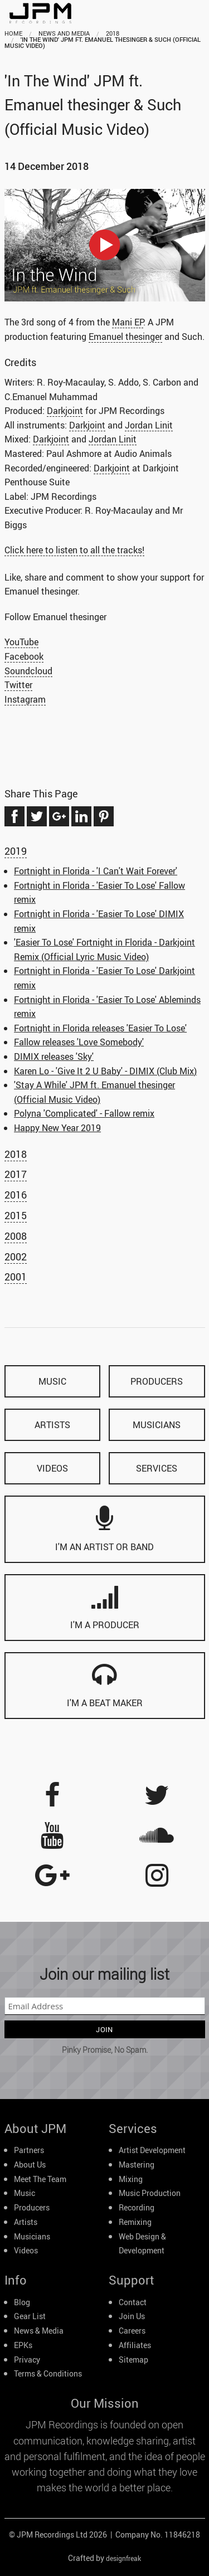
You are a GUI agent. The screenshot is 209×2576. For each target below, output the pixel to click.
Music (24, 2193)
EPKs (23, 2345)
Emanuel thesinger (125, 336)
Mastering (136, 2165)
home (13, 33)
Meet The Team (40, 2179)
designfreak (123, 2558)
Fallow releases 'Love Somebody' (79, 1042)
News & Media (39, 2331)
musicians (157, 1424)
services (156, 1468)
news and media (64, 33)
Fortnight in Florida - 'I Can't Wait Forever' (95, 870)
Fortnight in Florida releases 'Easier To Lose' (100, 1028)
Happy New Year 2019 (57, 1127)
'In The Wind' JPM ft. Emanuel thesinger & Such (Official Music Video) (102, 42)
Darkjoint (65, 410)
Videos (26, 2251)
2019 (15, 851)
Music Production (150, 2193)
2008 (15, 1236)
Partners (29, 2150)
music (52, 1381)
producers (156, 1381)
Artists (25, 2222)
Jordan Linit (149, 425)
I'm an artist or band (104, 1529)
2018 (112, 33)
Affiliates (135, 2345)
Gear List (30, 2316)
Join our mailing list (104, 1974)
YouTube (21, 641)
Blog (22, 2302)
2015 (15, 1215)
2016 (15, 1194)
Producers (32, 2208)
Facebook (23, 656)
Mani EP (127, 322)
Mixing (131, 2179)
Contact (133, 2302)
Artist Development (152, 2150)
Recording (136, 2208)
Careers (132, 2331)
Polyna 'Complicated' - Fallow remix (84, 1113)
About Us (30, 2165)
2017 (15, 1174)
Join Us (132, 2316)
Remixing (135, 2222)
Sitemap (133, 2360)
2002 (15, 1256)
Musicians (32, 2237)
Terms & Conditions (48, 2374)
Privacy (27, 2360)
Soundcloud (28, 670)
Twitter (18, 684)
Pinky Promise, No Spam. (105, 2049)
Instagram (25, 699)
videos (52, 1468)
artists (52, 1424)
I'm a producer (104, 1607)
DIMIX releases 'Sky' (54, 1056)
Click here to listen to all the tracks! (74, 550)
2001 (15, 1276)
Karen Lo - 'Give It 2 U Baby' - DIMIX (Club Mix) (105, 1071)
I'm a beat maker (105, 1685)
